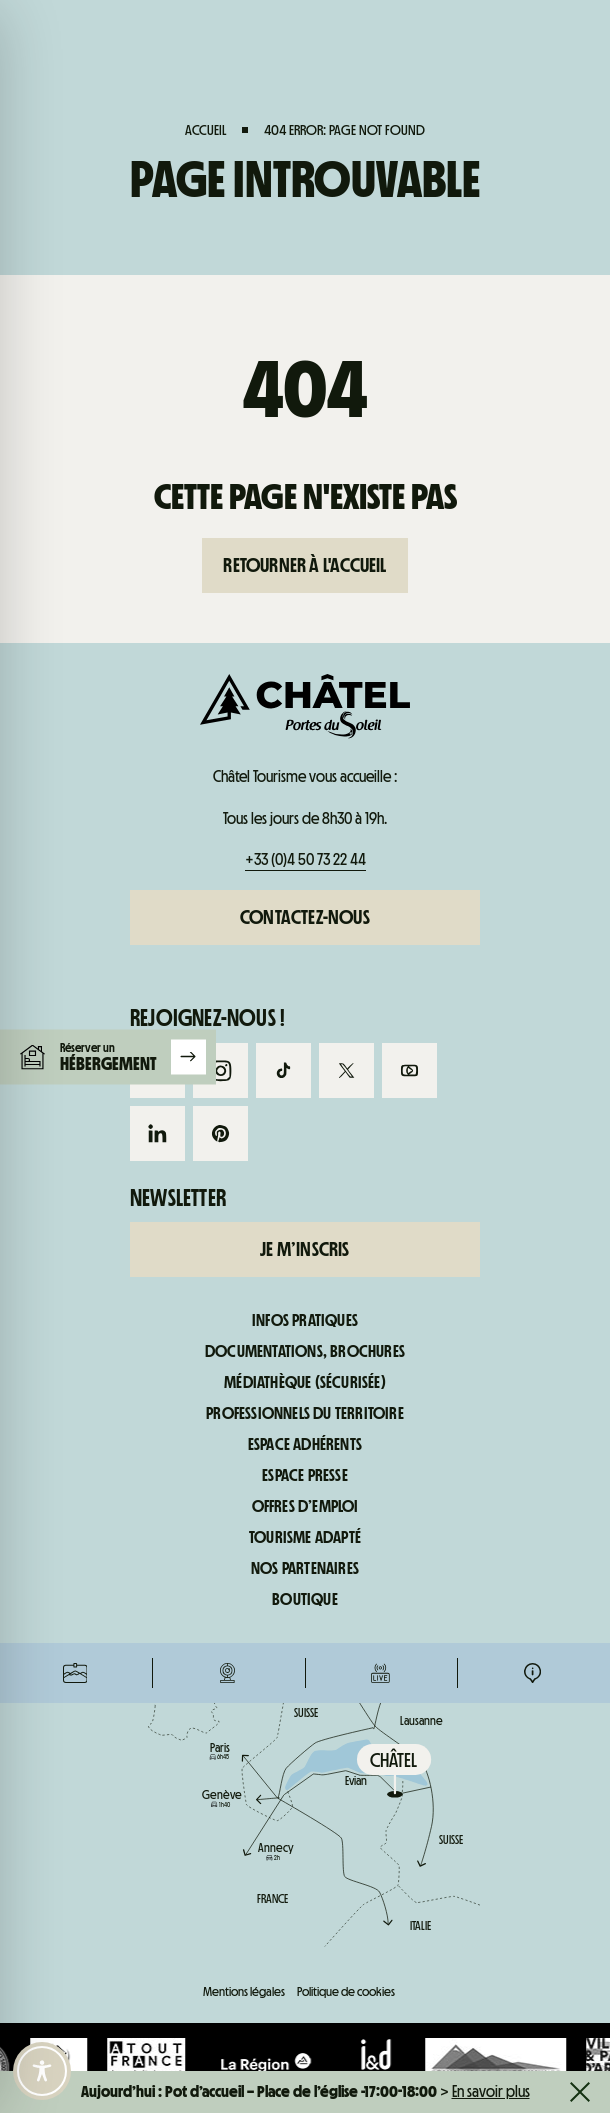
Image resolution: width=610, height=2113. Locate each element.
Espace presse (305, 1476)
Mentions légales (244, 1991)
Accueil (205, 130)
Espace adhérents (305, 1445)
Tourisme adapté (305, 1538)
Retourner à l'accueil (304, 565)
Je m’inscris (304, 1249)
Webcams (227, 850)
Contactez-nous (305, 917)
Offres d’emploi (305, 1507)
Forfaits (75, 850)
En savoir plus (491, 2091)
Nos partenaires (305, 1569)
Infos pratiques (532, 850)
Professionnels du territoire (305, 1414)
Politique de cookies (346, 1991)
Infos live (380, 850)
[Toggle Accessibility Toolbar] (42, 2071)
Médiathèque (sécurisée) (305, 1383)
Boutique (305, 1600)
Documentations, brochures (305, 1352)
